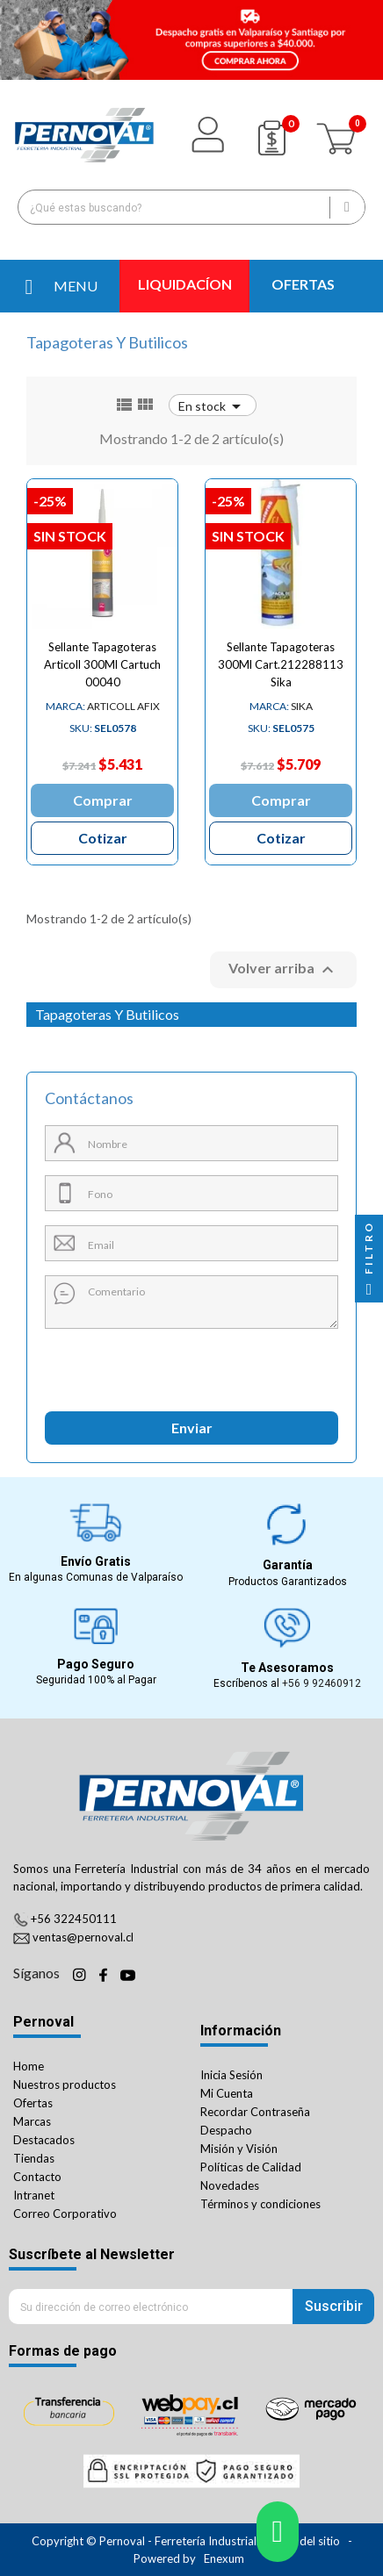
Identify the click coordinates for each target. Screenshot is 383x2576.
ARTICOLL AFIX (103, 706)
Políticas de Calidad (250, 2167)
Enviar (192, 1427)
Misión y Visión (239, 2149)
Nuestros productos (64, 2084)
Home (28, 2066)
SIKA (281, 706)
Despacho (226, 2130)
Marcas (32, 2121)
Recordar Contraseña (255, 2112)
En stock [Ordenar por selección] (212, 406)
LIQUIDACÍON (185, 284)
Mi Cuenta (226, 2093)
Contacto (37, 2177)
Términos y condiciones (260, 2204)
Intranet (33, 2195)
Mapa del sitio (303, 2541)
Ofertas (33, 2103)
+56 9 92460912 (321, 1683)
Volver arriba (283, 969)
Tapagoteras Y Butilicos (107, 1014)
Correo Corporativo (65, 2213)
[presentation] (125, 1363)
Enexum (225, 2558)
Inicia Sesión (231, 2075)
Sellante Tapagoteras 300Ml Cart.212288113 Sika (280, 664)
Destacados (44, 2140)
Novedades (229, 2185)
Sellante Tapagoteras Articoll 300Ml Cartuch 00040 (102, 664)
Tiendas (33, 2158)
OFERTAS (303, 284)
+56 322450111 (74, 1919)
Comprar (103, 800)
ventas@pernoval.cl (83, 1937)
